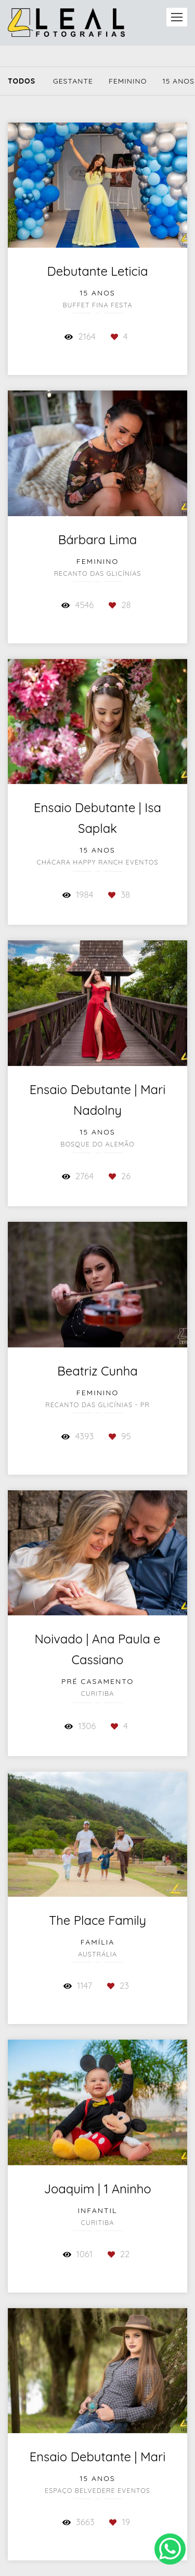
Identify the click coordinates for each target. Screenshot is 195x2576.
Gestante (73, 81)
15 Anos (178, 81)
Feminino (128, 81)
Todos (21, 81)
